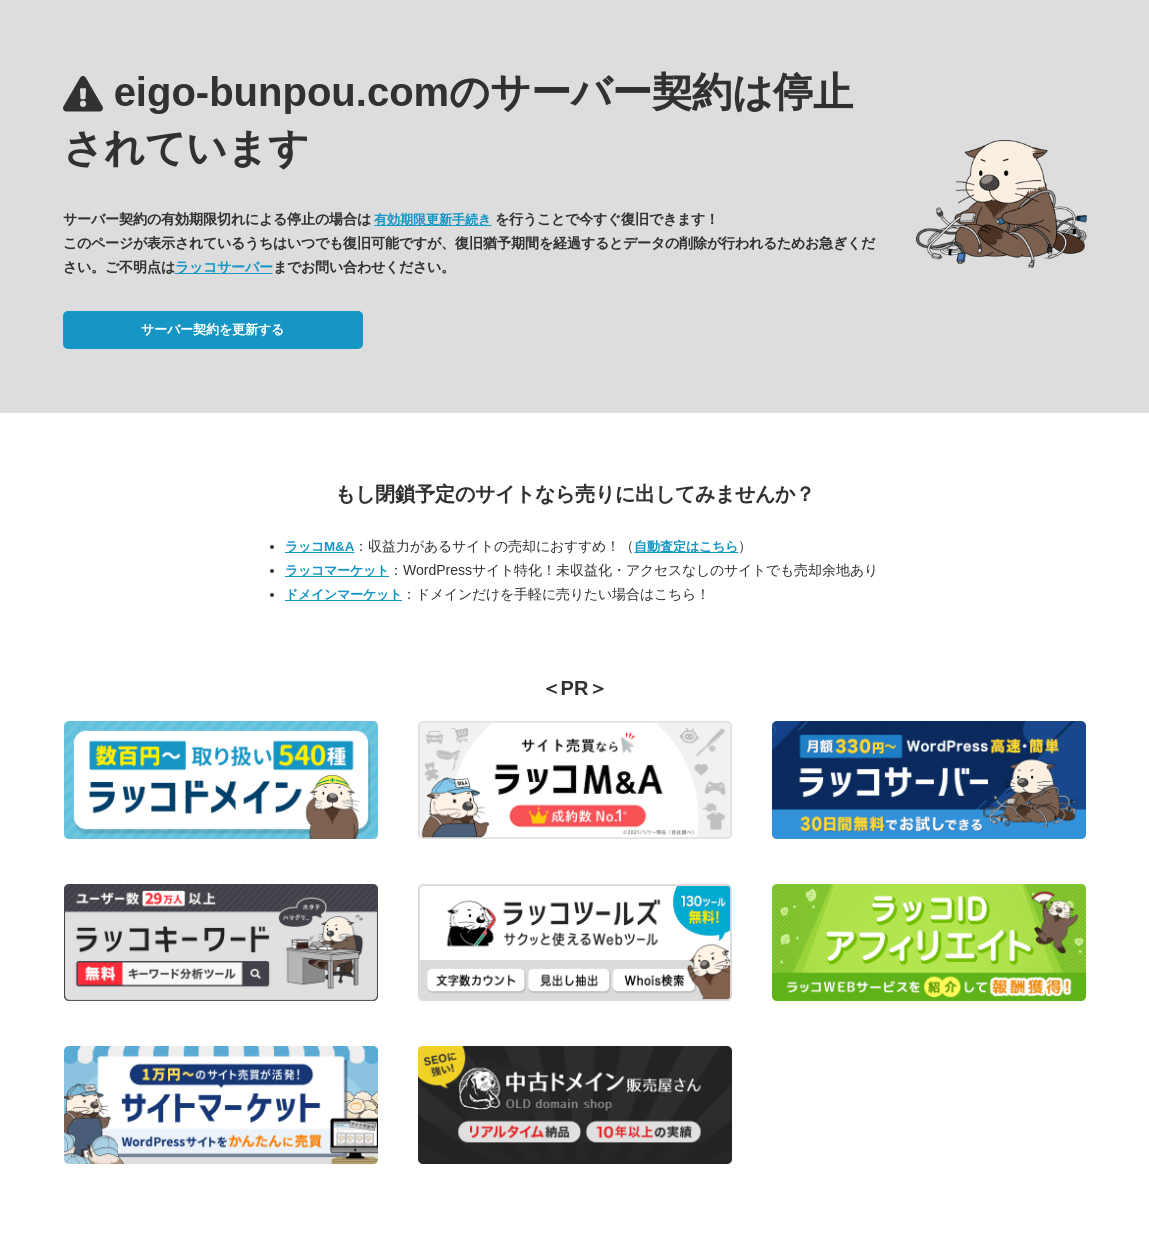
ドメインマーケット (343, 594)
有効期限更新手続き (432, 219)
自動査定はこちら (686, 546)
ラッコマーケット (337, 570)
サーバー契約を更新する (212, 329)
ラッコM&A (319, 546)
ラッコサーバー (224, 267)
